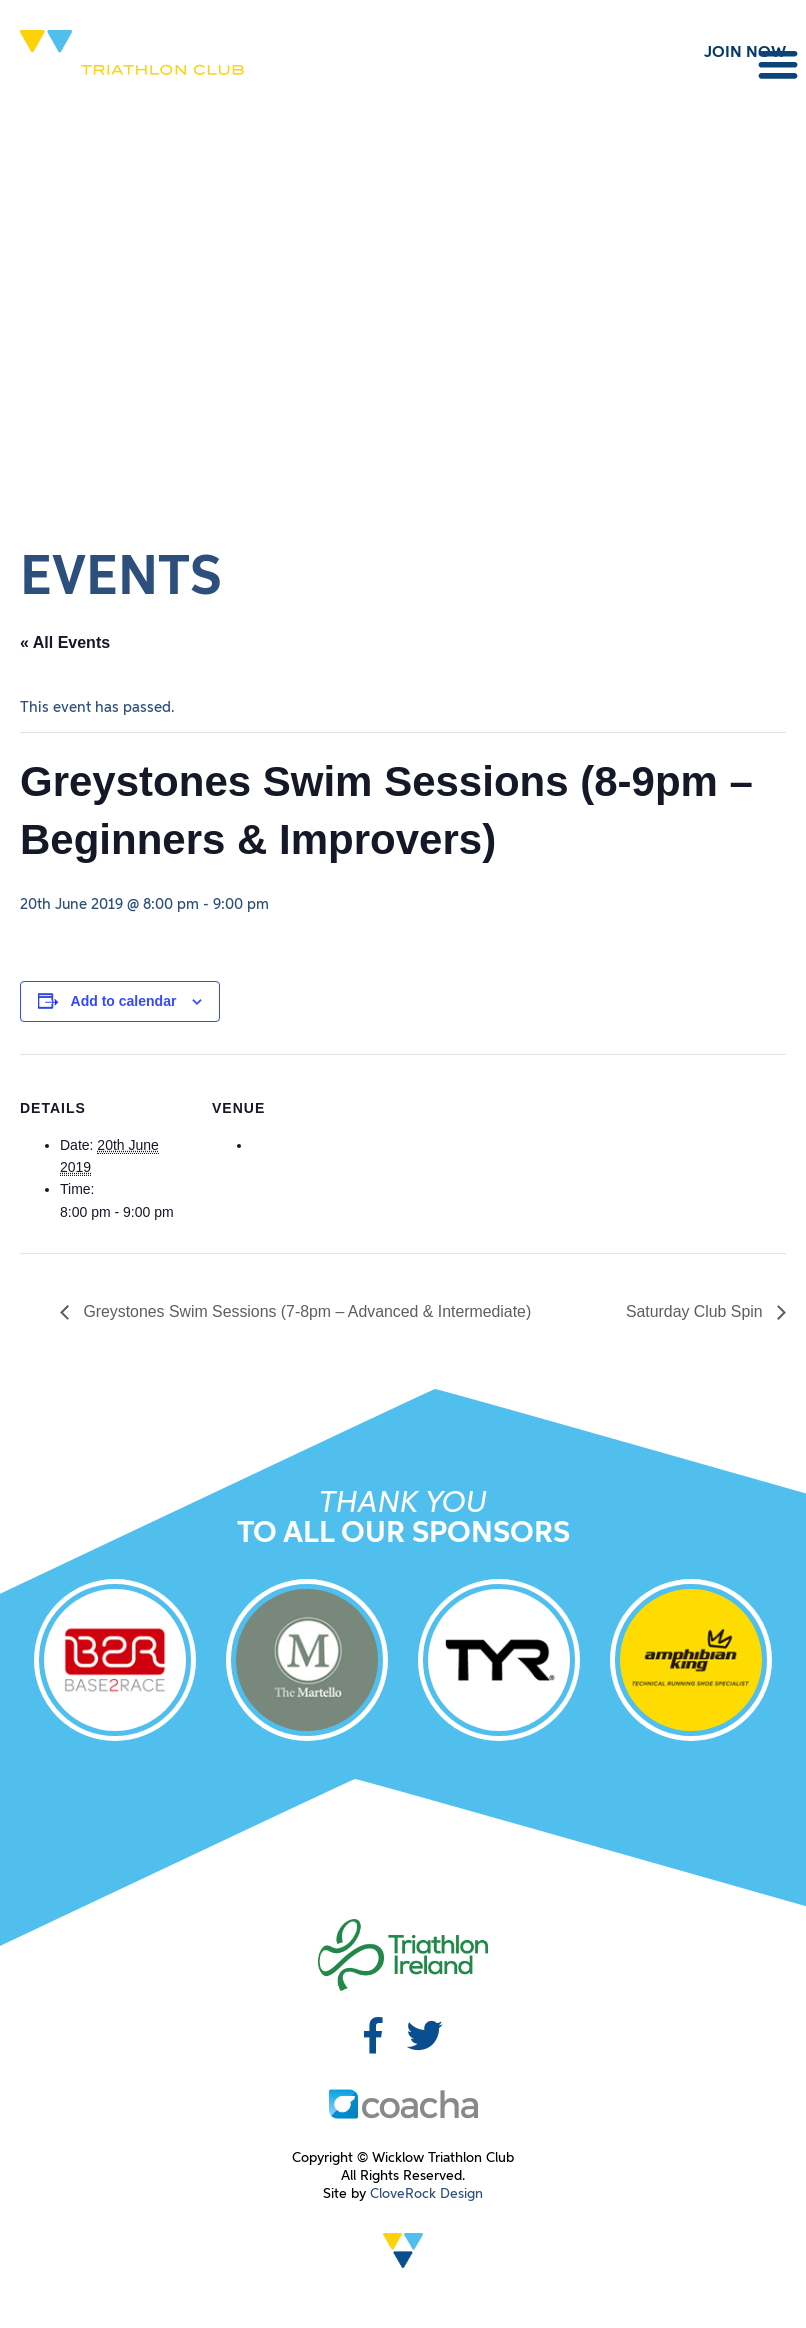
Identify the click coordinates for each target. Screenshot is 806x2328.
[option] (115, 1664)
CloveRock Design (426, 2194)
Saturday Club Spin (696, 1311)
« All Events (65, 642)
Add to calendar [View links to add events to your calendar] (124, 1001)
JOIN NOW (745, 53)
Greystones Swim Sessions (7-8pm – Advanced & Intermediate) (307, 1311)
